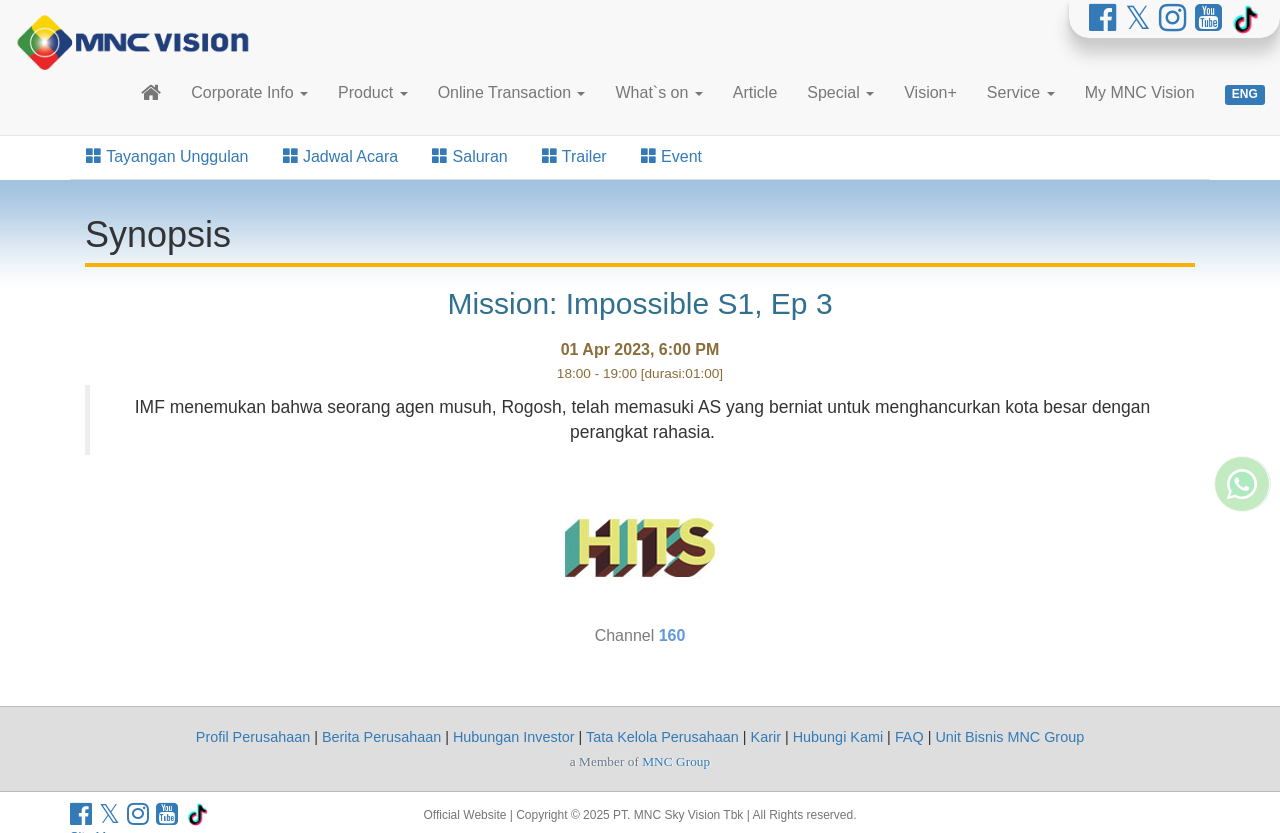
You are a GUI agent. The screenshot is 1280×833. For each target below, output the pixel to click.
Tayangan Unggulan (167, 156)
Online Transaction (512, 92)
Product (373, 92)
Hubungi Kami (838, 737)
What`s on (658, 92)
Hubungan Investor (514, 737)
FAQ (909, 737)
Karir (766, 737)
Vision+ (930, 92)
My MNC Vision (1140, 92)
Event (671, 156)
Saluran (470, 156)
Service (1021, 92)
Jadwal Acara (341, 156)
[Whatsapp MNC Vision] (1242, 586)
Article (755, 92)
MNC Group (676, 761)
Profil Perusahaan (253, 737)
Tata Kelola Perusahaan (662, 737)
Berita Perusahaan (381, 737)
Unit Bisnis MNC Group (1009, 737)
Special (840, 92)
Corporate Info (249, 92)
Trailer (574, 156)
